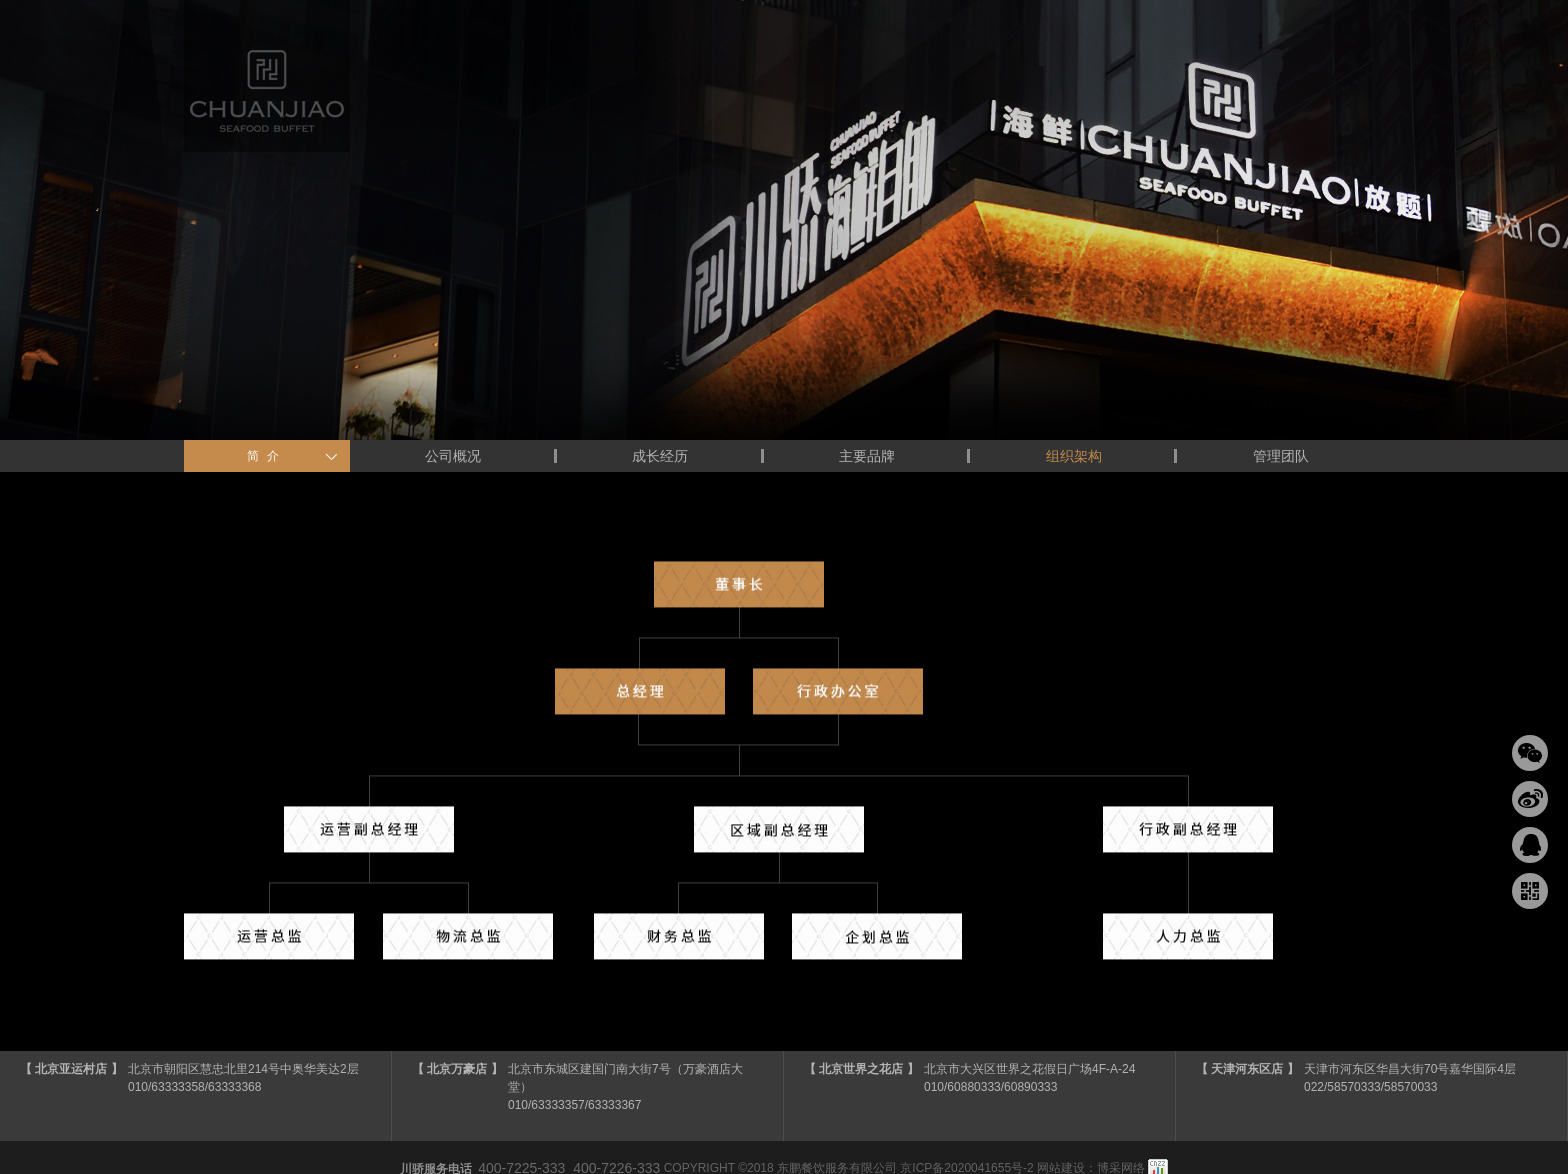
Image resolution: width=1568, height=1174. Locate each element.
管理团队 (1281, 456)
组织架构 (1074, 456)
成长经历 (660, 456)
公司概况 (453, 456)
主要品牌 (867, 456)
